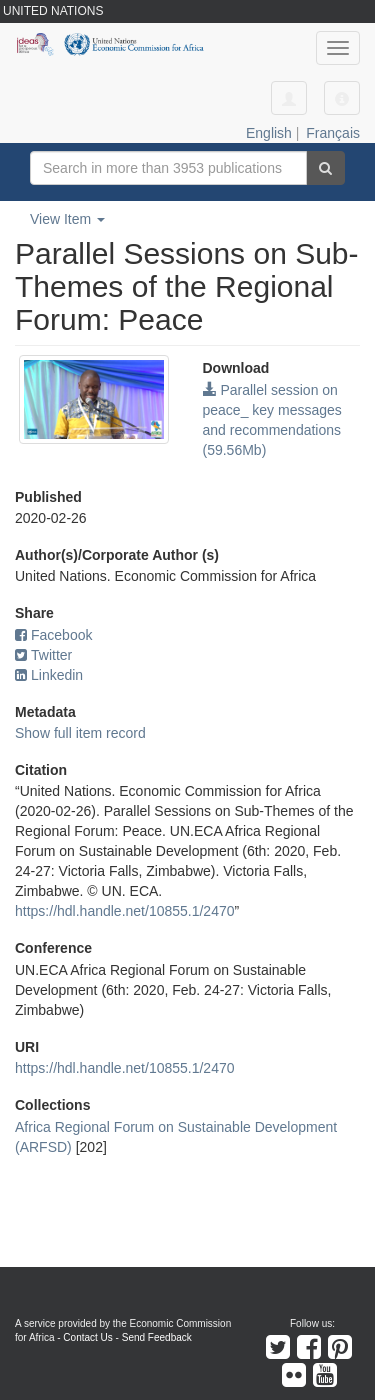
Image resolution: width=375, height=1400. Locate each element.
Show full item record (80, 733)
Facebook (53, 635)
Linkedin (49, 675)
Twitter (43, 655)
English (269, 133)
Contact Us (87, 1337)
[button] (342, 98)
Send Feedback (157, 1337)
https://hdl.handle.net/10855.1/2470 (125, 911)
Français (333, 133)
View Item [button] (67, 219)
